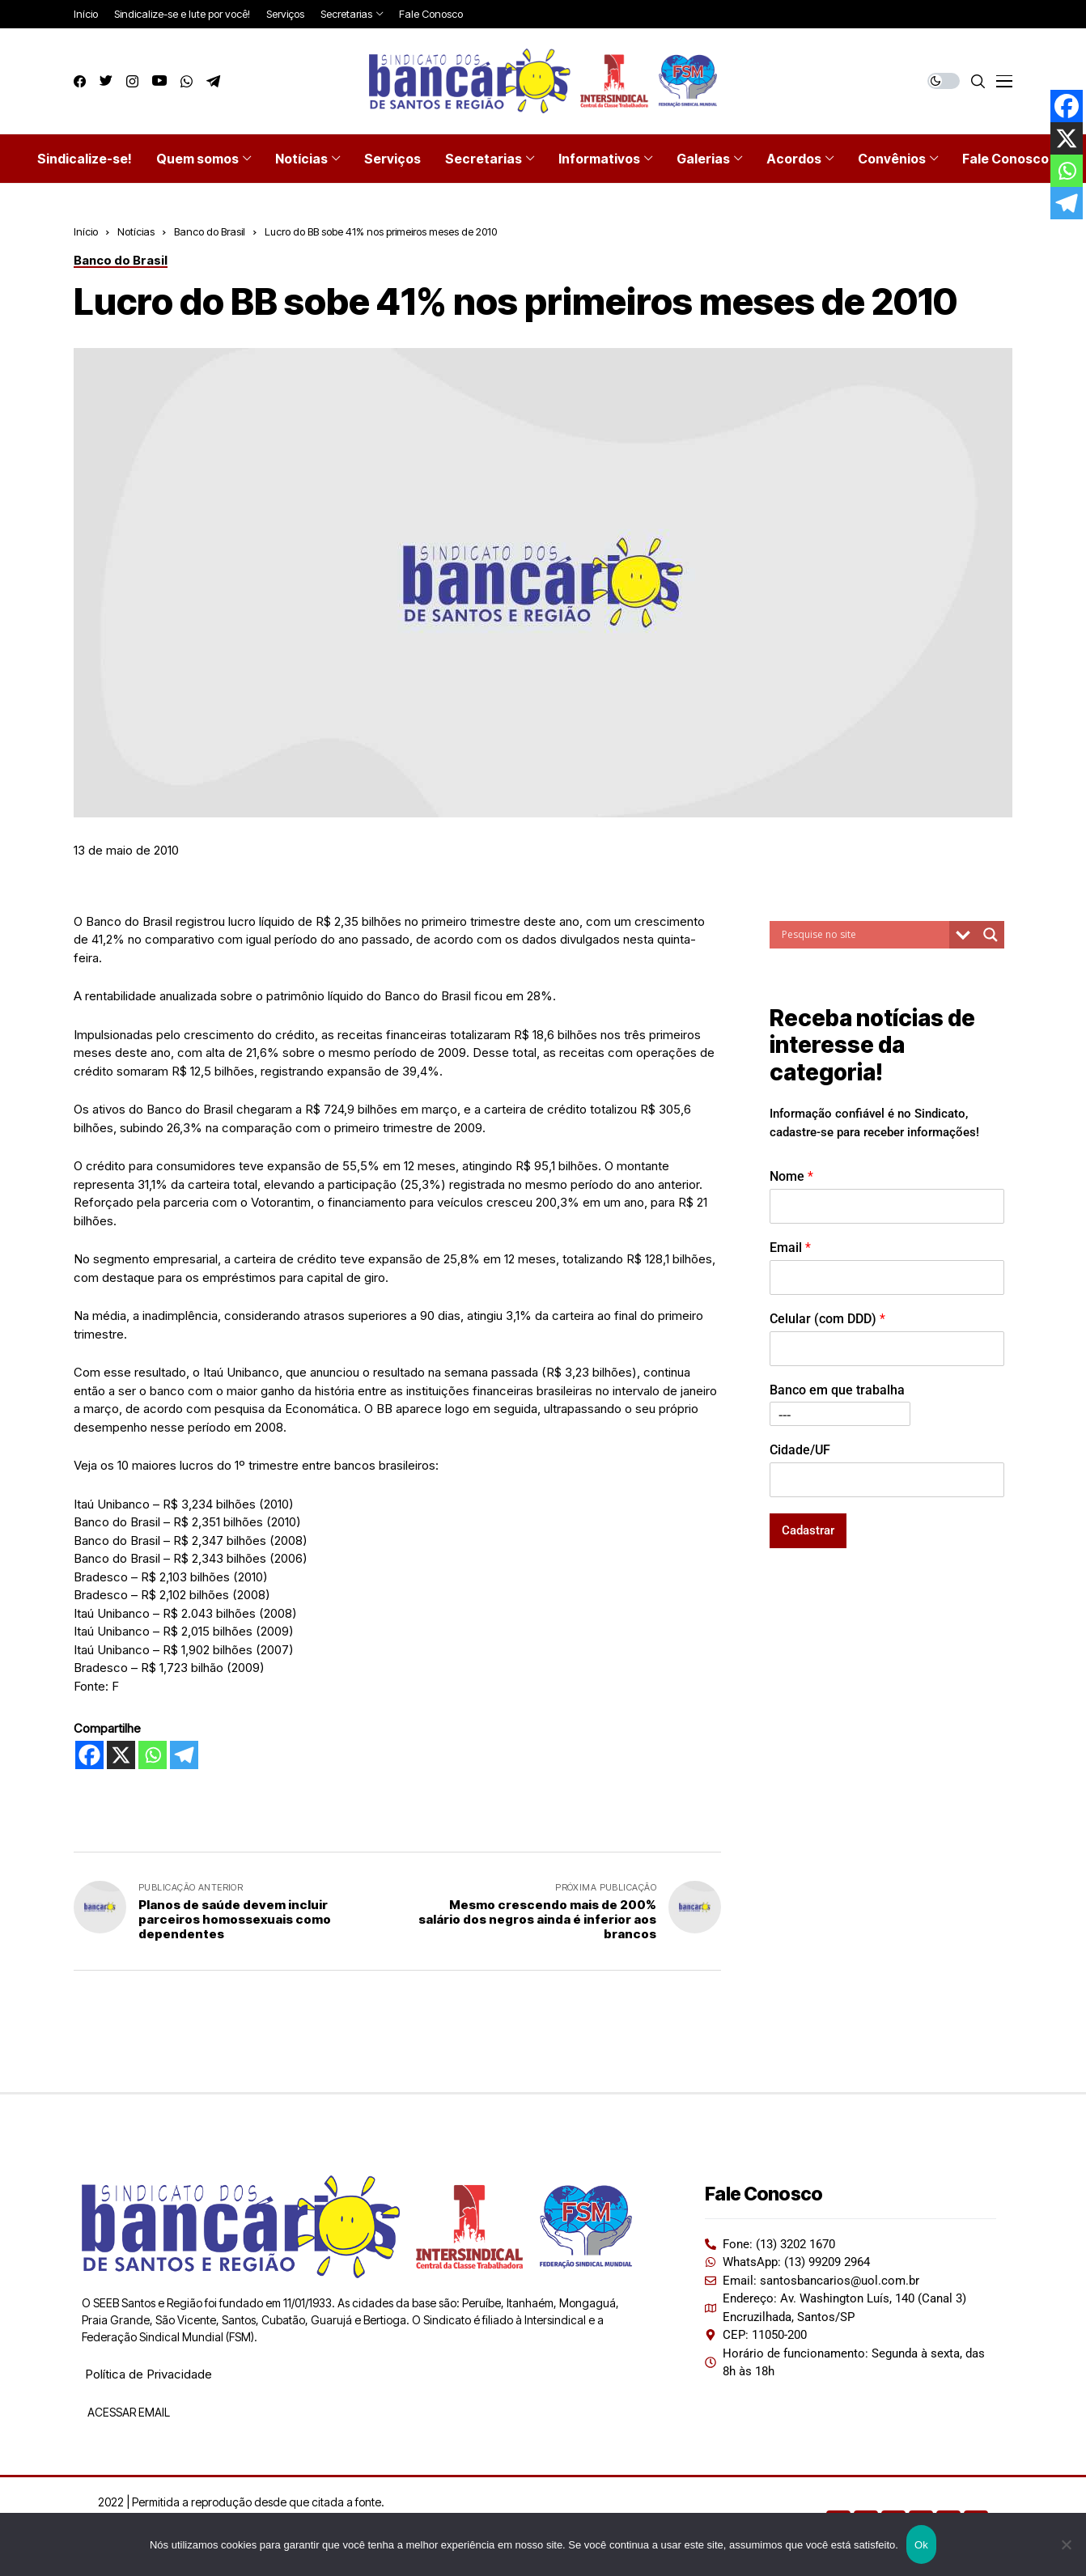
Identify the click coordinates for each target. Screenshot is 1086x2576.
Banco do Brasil (209, 231)
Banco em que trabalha (837, 1390)
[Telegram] (184, 1755)
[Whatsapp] (152, 1755)
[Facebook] (89, 1755)
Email (790, 1247)
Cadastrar (808, 1530)
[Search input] (863, 934)
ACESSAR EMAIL (127, 2412)
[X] (121, 1755)
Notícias (136, 231)
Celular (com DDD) (827, 1318)
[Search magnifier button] (990, 934)
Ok (921, 2545)
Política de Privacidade (148, 2374)
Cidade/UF (800, 1450)
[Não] (1066, 2544)
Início (86, 231)
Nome (791, 1176)
